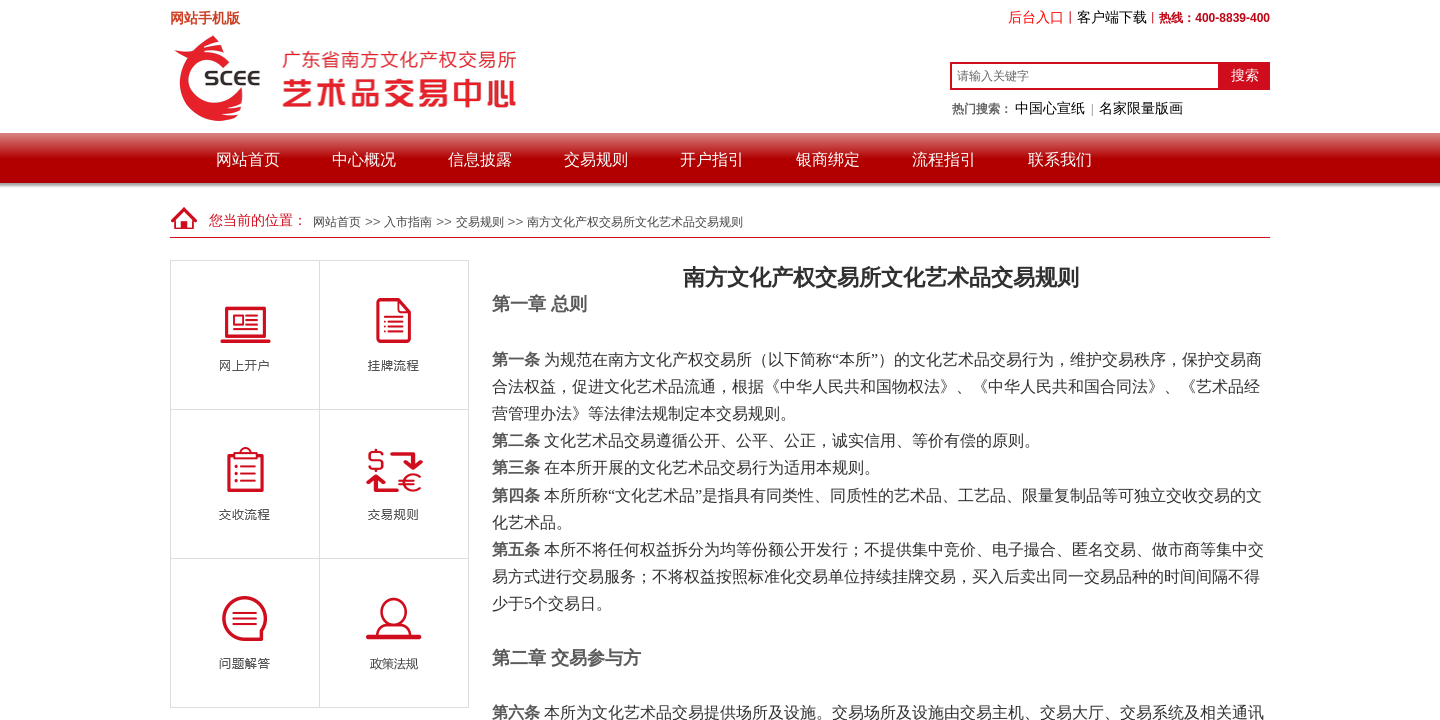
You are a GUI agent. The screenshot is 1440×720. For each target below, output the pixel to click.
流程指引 (944, 159)
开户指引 (712, 159)
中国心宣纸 (1050, 108)
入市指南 (408, 222)
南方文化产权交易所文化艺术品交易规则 (635, 222)
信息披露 (480, 159)
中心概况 (364, 159)
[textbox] (1085, 76)
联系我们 (1060, 159)
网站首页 (248, 159)
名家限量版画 (1141, 108)
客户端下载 (1112, 17)
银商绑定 (828, 159)
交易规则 (596, 159)
